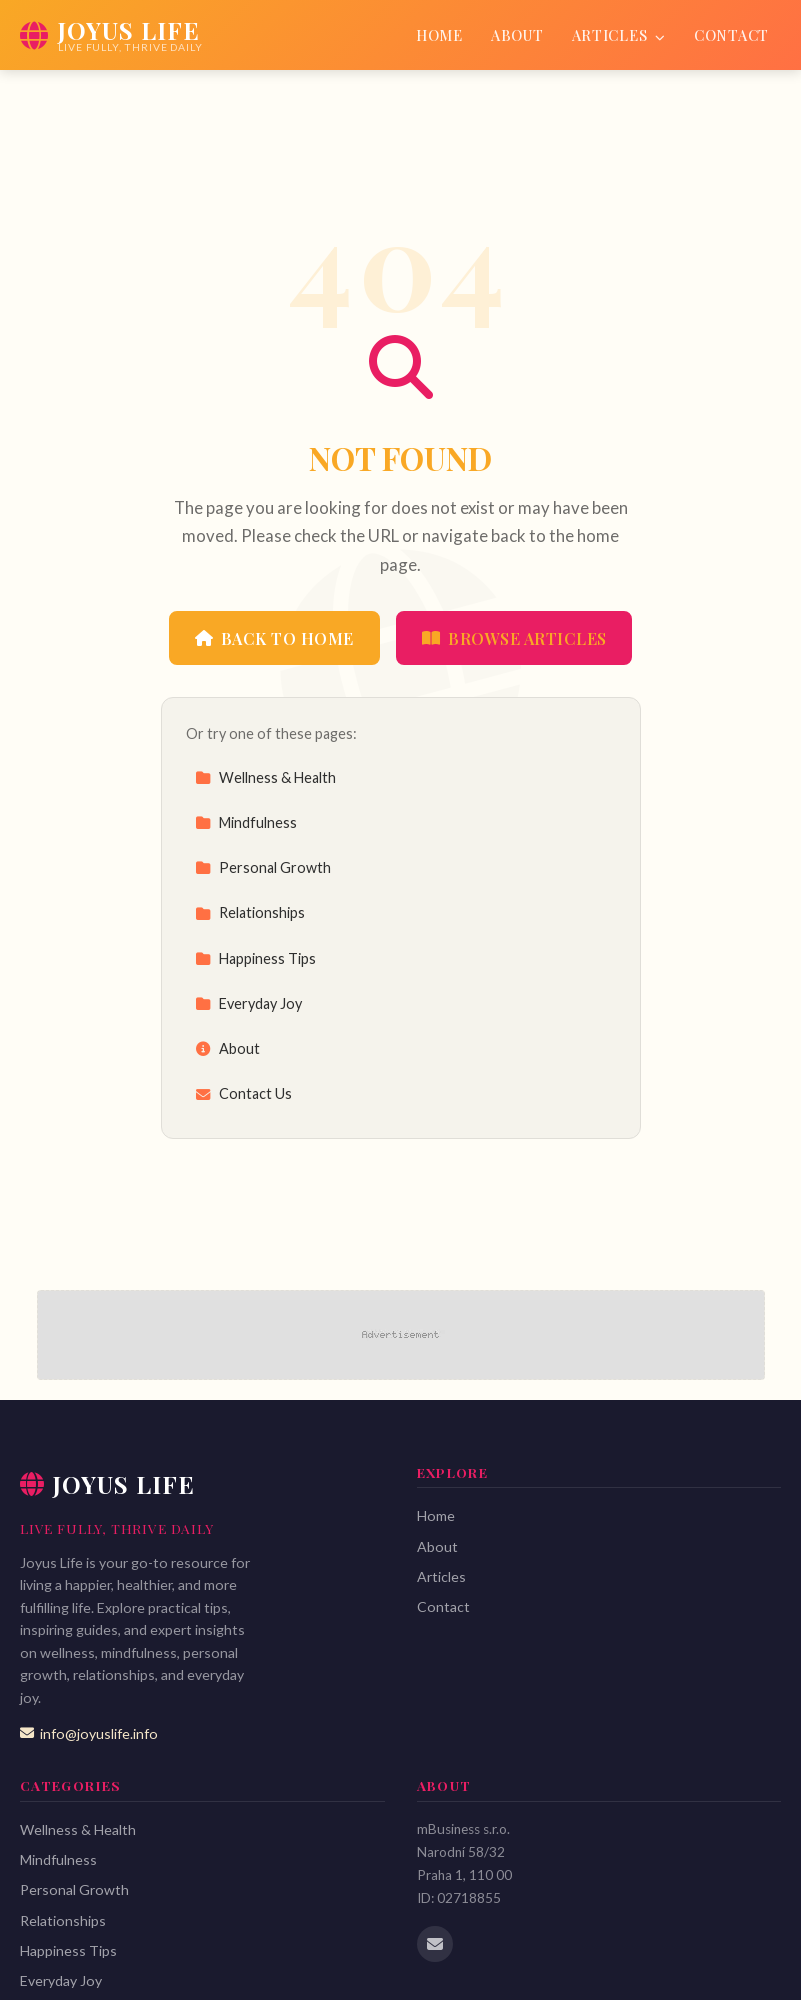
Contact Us (243, 1093)
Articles (619, 35)
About (517, 35)
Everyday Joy (248, 1003)
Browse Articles (514, 638)
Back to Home (274, 638)
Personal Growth (263, 867)
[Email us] (435, 1944)
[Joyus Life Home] (111, 35)
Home (439, 35)
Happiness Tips (255, 958)
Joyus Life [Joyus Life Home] (107, 1484)
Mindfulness (246, 822)
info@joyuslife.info (89, 1733)
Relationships (250, 912)
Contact (731, 35)
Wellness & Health (265, 777)
